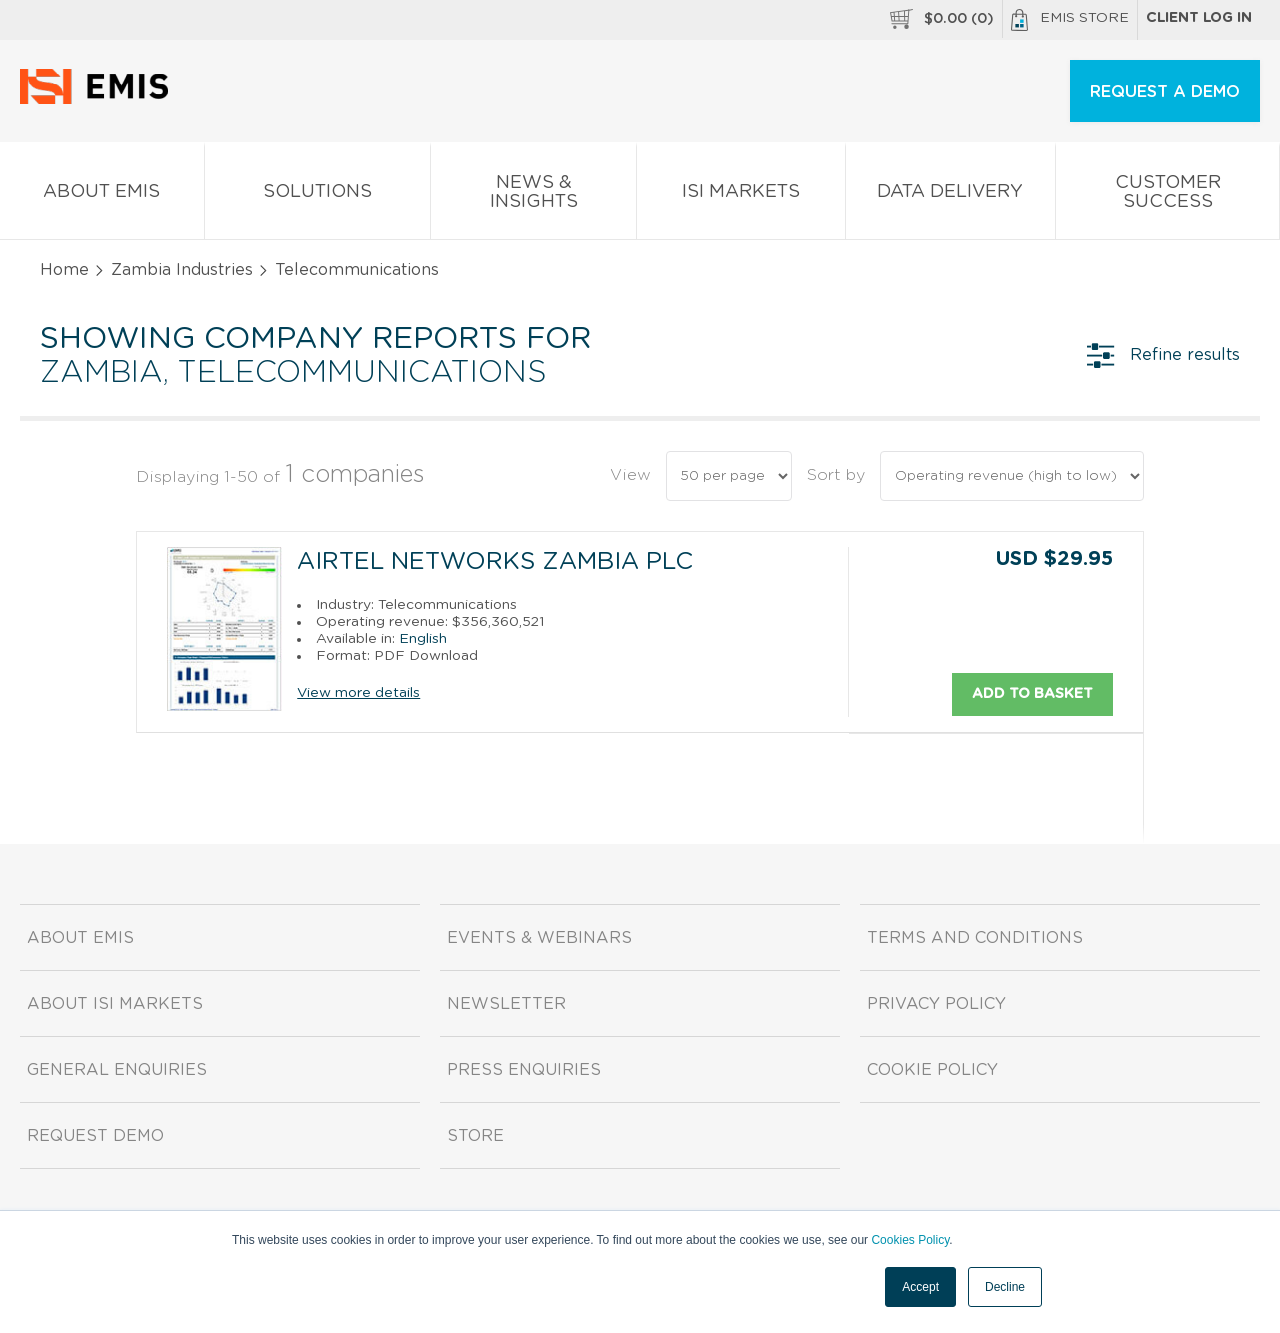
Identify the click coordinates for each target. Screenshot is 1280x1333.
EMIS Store (1070, 20)
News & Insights (533, 196)
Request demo (95, 1136)
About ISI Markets (115, 1004)
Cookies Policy (910, 1240)
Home (64, 270)
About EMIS (102, 195)
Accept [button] (920, 1287)
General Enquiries (117, 1070)
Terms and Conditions (975, 938)
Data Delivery (951, 195)
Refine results (1163, 355)
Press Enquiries (524, 1070)
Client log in (1199, 18)
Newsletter (506, 1004)
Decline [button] (1005, 1287)
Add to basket (1032, 693)
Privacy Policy (936, 1004)
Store (475, 1136)
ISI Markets (741, 195)
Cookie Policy (932, 1070)
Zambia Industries (182, 270)
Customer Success (1167, 196)
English (423, 638)
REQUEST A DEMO (1165, 92)
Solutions (318, 195)
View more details (358, 693)
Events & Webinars (539, 938)
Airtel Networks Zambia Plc (495, 562)
